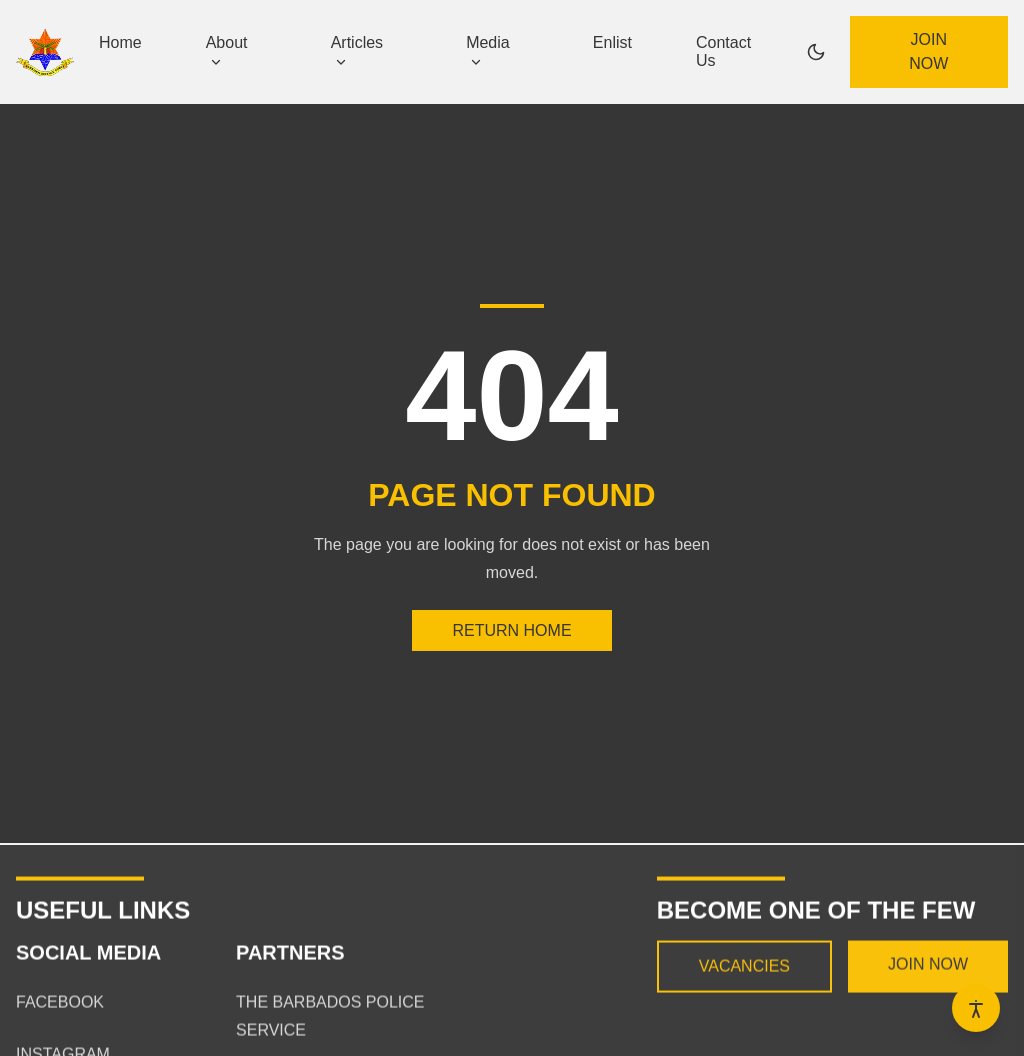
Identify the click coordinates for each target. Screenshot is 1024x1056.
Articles (357, 51)
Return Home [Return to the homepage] (511, 630)
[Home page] (45, 52)
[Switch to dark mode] (816, 52)
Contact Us (723, 51)
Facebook (60, 1009)
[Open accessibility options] (976, 1008)
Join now (928, 51)
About (227, 51)
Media (488, 51)
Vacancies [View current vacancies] (744, 973)
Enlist (612, 42)
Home (120, 42)
